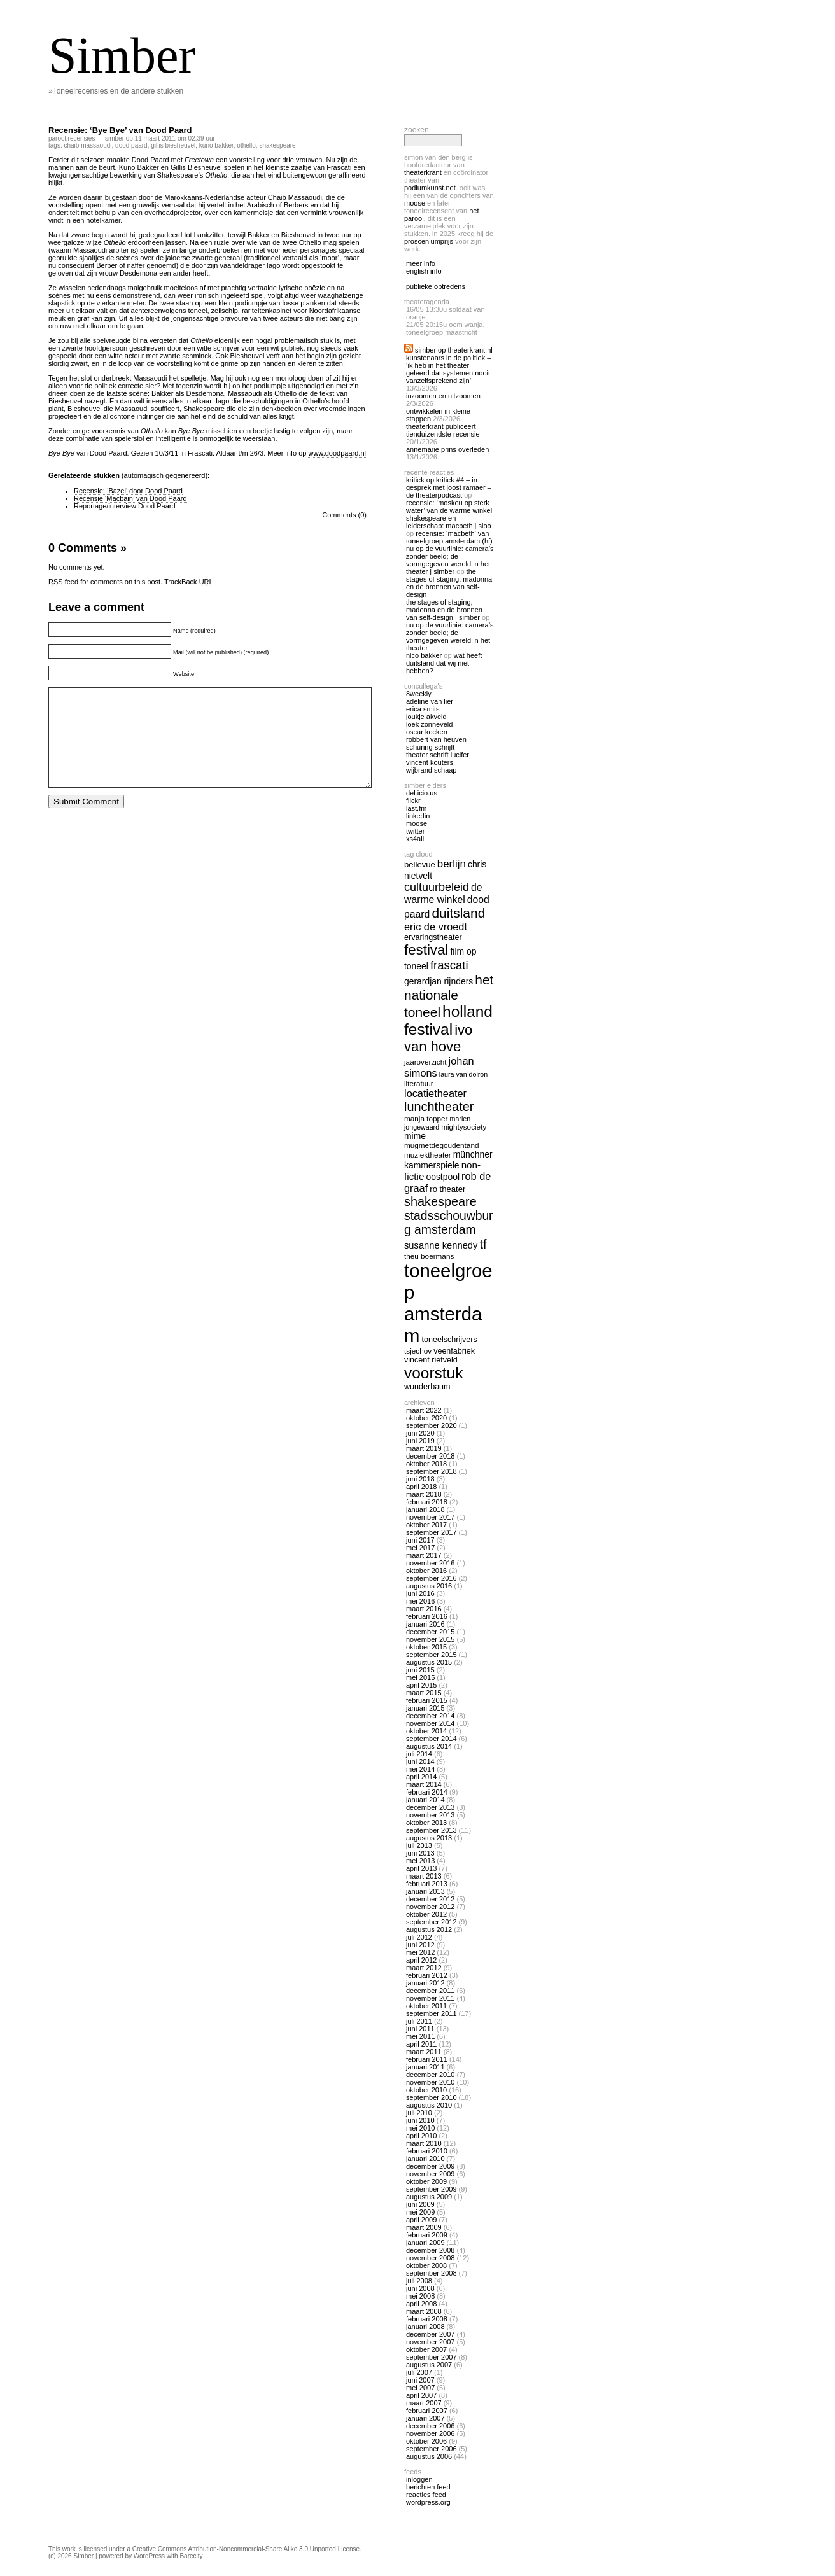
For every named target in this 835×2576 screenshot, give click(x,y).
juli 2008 (419, 2281)
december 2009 (430, 2166)
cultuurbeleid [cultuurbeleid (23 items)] (436, 887)
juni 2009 (420, 2204)
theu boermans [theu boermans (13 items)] (429, 1256)
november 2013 (430, 1815)
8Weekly (419, 693)
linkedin (418, 816)
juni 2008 (420, 2288)
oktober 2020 (426, 1418)
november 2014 (430, 1723)
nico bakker (424, 655)
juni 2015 (420, 1670)
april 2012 (421, 1960)
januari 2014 (425, 1799)
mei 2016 (420, 1601)
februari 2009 (426, 2235)
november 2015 (430, 1639)
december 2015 (430, 1631)
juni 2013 (420, 1853)
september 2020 (431, 1425)
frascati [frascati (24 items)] (449, 965)
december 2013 (430, 1807)
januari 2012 (425, 1983)
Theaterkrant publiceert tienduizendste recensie (443, 430)
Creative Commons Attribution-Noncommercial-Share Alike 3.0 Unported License (246, 2548)
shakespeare (277, 145)
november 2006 (430, 2433)
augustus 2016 (429, 1586)
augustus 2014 (429, 1746)
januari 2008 (425, 2326)
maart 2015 (424, 1693)
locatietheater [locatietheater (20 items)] (435, 1093)
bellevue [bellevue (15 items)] (419, 864)
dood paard (131, 145)
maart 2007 (424, 2403)
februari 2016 (426, 1616)
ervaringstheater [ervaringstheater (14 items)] (433, 937)
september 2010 (431, 2097)
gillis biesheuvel (173, 145)
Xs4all (415, 839)
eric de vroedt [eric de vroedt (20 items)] (435, 926)
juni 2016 (420, 1593)
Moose (414, 203)
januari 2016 (425, 1624)
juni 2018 (420, 1479)
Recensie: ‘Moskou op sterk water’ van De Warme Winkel (449, 506)
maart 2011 (424, 2051)
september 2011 (431, 2013)
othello (246, 145)
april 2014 (421, 1777)
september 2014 (431, 1738)
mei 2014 (420, 1769)
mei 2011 (420, 2036)
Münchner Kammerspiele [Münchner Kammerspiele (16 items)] (448, 1159)
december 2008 (430, 2250)
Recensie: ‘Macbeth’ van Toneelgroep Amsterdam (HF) (449, 537)
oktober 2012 (426, 1914)
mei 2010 (420, 2128)
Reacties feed (426, 2494)
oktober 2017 (426, 1525)
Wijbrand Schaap (431, 770)
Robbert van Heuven (436, 739)
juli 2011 (419, 2021)
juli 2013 (419, 1845)
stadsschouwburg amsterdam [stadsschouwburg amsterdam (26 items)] (448, 1222)
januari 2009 (425, 2242)
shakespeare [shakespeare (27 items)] (440, 1201)
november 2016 (430, 1563)
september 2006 (431, 2449)
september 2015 (431, 1654)
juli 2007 (419, 2372)
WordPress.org (428, 2502)
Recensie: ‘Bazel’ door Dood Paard (128, 490)
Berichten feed (428, 2487)
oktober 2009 (426, 2181)
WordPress (149, 2555)
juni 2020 (420, 1433)
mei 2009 (420, 2212)
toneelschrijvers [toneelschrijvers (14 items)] (449, 1339)
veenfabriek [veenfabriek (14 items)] (454, 1351)
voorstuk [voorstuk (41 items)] (433, 1373)
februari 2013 (426, 1883)
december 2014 (430, 1715)
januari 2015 (425, 1708)
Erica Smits (423, 709)
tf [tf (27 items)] (482, 1244)
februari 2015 (426, 1700)
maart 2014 (424, 1784)
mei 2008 (420, 2296)
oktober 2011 (426, 2006)
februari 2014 (426, 1792)
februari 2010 (426, 2151)
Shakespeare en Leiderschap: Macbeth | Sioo (448, 521)
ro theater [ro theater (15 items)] (447, 1189)
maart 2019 (424, 1448)
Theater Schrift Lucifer (437, 755)
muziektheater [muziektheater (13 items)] (427, 1155)
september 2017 (431, 1532)
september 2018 (431, 1471)
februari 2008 (426, 2319)
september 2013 (431, 1830)
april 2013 (421, 1868)
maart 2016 (424, 1609)
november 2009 (430, 2174)
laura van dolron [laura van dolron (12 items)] (463, 1074)
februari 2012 (426, 1975)
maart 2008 (424, 2311)
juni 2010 (420, 2120)
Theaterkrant (423, 172)
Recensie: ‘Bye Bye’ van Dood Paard (120, 130)
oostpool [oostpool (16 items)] (443, 1177)
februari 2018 (426, 1502)
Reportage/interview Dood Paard (125, 506)
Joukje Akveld (426, 716)
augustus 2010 (429, 2105)
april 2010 (421, 2135)
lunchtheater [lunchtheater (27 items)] (439, 1107)
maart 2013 (424, 1876)
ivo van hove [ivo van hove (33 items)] (438, 1038)
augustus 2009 (429, 2197)
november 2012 (430, 1906)
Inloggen (419, 2479)
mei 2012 (420, 1952)
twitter (415, 831)
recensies (81, 138)
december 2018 (430, 1456)
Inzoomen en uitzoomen (443, 396)
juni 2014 (420, 1761)
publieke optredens (435, 286)
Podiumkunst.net (430, 188)
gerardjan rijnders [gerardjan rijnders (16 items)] (438, 981)
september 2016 (431, 1578)
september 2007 (431, 2357)
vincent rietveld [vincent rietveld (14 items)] (431, 1359)
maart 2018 (424, 1494)
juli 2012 (419, 1937)
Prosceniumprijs (428, 241)
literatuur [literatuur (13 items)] (418, 1083)
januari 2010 (425, 2158)
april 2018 (421, 1486)
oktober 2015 (426, 1647)
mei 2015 (420, 1677)
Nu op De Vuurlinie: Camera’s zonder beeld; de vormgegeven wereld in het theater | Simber (449, 560)
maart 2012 (424, 1967)
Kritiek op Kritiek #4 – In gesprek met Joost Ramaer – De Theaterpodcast (448, 487)
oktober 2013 (426, 1822)
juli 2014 (419, 1754)
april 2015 (421, 1685)
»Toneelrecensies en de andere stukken (115, 91)
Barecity (190, 2555)
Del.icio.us (421, 793)
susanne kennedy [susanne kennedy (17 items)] (440, 1245)
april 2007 (421, 2395)
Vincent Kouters (429, 762)
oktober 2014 (426, 1731)
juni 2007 (420, 2380)
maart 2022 (424, 1410)
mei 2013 (420, 1861)
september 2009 (431, 2189)
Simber (121, 55)
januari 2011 (425, 2067)
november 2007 (430, 2342)
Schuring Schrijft (430, 747)
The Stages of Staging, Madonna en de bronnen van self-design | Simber (444, 609)
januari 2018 (425, 1509)
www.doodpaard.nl (337, 453)
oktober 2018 (426, 1463)
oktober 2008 (426, 2265)
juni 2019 (420, 1441)
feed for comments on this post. (105, 581)
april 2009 (421, 2219)
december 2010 (430, 2074)
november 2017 (430, 1517)
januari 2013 (425, 1891)
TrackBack (187, 581)
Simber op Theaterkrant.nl (454, 350)
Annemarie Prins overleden (447, 449)
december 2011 (430, 1990)
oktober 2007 (426, 2349)
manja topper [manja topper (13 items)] (426, 1118)
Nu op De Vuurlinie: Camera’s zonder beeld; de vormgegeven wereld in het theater (449, 636)
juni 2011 (420, 2029)
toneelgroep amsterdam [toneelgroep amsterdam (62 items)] (448, 1303)
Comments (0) (344, 515)
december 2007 (430, 2334)
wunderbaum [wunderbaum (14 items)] (427, 1386)
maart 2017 (424, 1555)
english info (424, 271)
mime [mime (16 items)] (415, 1136)
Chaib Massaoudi (87, 145)
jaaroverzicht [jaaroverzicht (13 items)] (425, 1062)
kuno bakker (216, 145)
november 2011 (430, 1998)
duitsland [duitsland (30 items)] (458, 913)
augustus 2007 (429, 2365)
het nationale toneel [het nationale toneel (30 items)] (448, 995)
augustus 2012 (429, 1929)
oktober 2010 (426, 2090)
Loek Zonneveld (429, 724)
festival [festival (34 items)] (426, 950)
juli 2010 (419, 2113)
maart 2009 (424, 2227)
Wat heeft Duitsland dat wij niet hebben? (444, 663)
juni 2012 (420, 1945)
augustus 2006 (429, 2456)
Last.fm (416, 808)
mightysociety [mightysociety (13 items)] (463, 1127)
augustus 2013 (429, 1838)
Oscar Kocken (426, 732)
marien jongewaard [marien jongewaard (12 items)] (437, 1123)
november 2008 (430, 2258)
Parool (57, 138)
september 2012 (431, 1922)
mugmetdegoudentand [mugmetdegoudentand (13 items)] (441, 1145)
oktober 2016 (426, 1570)
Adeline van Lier (429, 701)
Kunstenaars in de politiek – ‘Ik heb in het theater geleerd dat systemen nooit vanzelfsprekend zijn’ (448, 369)
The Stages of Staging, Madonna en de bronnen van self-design (449, 583)
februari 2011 (426, 2059)
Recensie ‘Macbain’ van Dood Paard (130, 498)
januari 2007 (425, 2418)
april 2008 (421, 2303)
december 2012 (430, 1899)
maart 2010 (424, 2143)
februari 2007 (426, 2410)
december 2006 (430, 2426)
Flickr (413, 800)
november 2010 (430, 2082)
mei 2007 (420, 2387)
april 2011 (421, 2044)
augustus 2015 (429, 1662)
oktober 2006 (426, 2441)
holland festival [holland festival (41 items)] (448, 1020)
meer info (420, 263)
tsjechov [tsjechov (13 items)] (418, 1351)
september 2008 (431, 2273)
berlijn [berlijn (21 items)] (451, 864)
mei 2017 (420, 1547)
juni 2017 (420, 1540)
